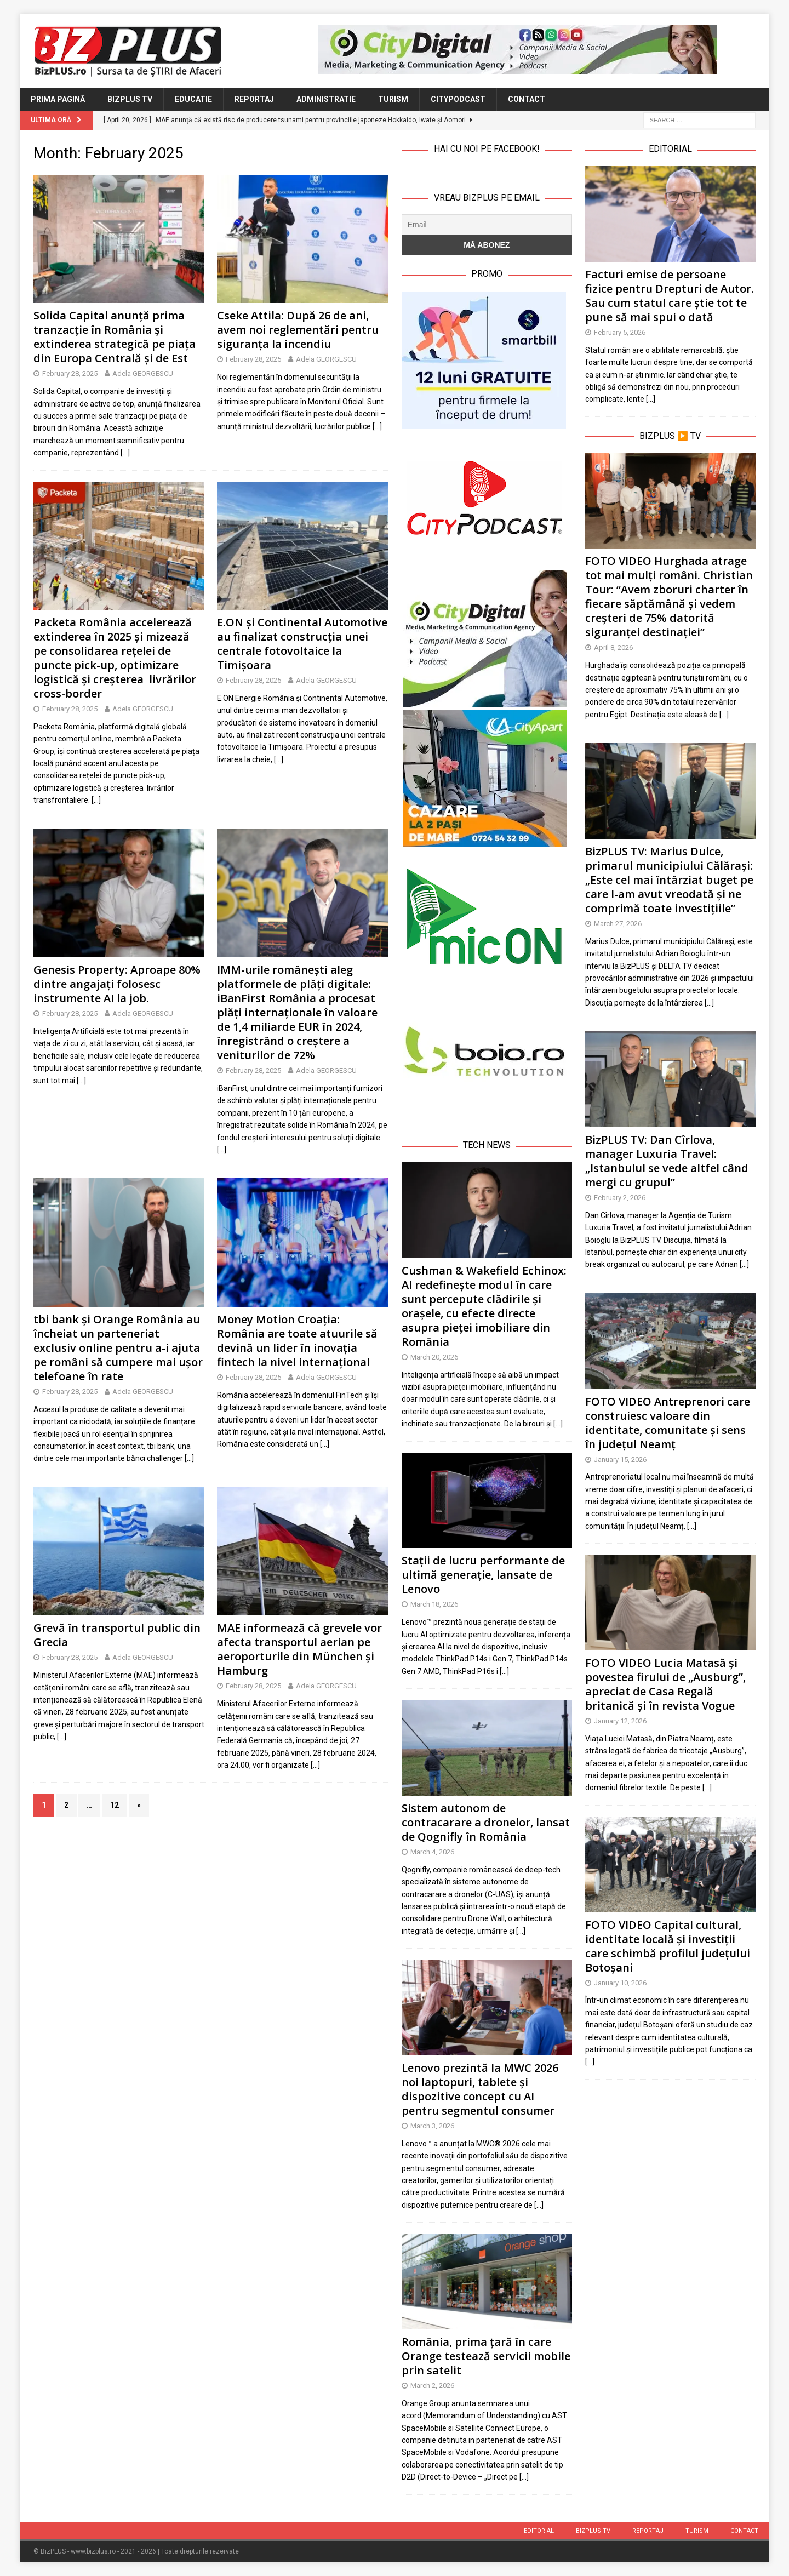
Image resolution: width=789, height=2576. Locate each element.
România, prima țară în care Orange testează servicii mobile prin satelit (486, 2356)
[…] (125, 452)
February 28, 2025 (70, 373)
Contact (526, 99)
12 (114, 1805)
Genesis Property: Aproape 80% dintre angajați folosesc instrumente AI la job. (117, 984)
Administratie (326, 99)
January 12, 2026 (620, 1721)
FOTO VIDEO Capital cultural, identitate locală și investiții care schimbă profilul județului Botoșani (667, 1946)
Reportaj (254, 99)
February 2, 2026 (619, 1197)
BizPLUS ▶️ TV (670, 436)
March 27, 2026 (618, 923)
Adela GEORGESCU (142, 373)
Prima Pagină (58, 99)
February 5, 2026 (619, 332)
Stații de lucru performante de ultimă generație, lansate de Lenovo (483, 1574)
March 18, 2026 (434, 1604)
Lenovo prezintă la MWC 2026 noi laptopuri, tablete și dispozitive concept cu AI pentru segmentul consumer (480, 2089)
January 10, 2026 (620, 1983)
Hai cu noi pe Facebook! (487, 149)
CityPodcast (458, 99)
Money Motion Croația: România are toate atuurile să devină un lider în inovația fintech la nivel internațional (297, 1340)
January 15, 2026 (620, 1459)
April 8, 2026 (613, 647)
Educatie (193, 99)
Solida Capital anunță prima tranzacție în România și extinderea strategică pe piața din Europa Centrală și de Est (114, 336)
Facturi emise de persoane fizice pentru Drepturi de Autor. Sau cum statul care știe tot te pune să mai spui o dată (669, 295)
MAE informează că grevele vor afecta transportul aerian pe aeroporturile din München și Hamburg (299, 1649)
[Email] (487, 224)
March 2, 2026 (432, 2385)
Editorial (539, 2530)
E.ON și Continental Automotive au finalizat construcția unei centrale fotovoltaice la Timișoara (302, 643)
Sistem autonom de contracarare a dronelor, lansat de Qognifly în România (486, 1822)
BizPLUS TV (129, 99)
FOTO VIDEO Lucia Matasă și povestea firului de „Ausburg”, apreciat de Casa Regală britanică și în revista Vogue (665, 1684)
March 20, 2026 (434, 1357)
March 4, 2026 (432, 1852)
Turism (393, 99)
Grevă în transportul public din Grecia (117, 1634)
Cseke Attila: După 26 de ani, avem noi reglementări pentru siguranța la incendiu (298, 329)
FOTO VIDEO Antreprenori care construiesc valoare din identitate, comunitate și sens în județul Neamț (667, 1423)
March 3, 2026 (432, 2126)
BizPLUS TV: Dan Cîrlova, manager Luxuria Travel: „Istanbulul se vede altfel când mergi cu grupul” (666, 1161)
